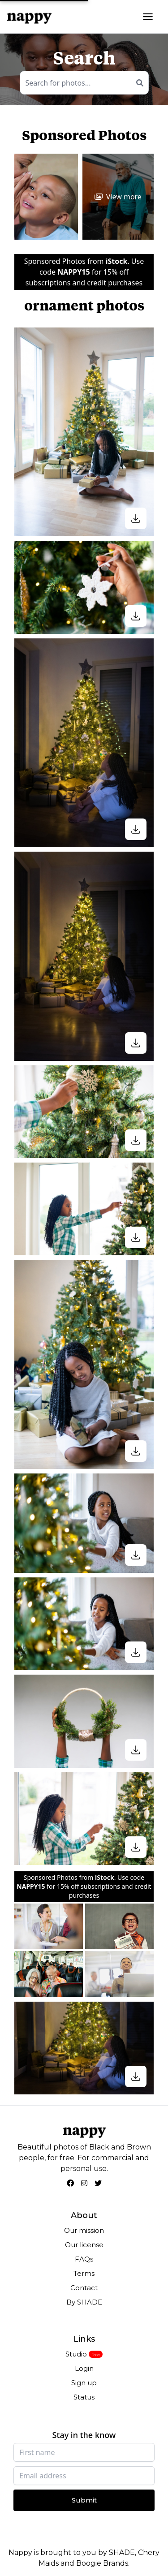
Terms (84, 2273)
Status (84, 2397)
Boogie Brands (102, 2563)
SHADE (122, 2552)
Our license (84, 2244)
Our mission (84, 2230)
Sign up (84, 2382)
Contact (84, 2287)
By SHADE (84, 2302)
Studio (76, 2354)
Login (84, 2368)
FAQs (84, 2259)
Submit (84, 2500)
